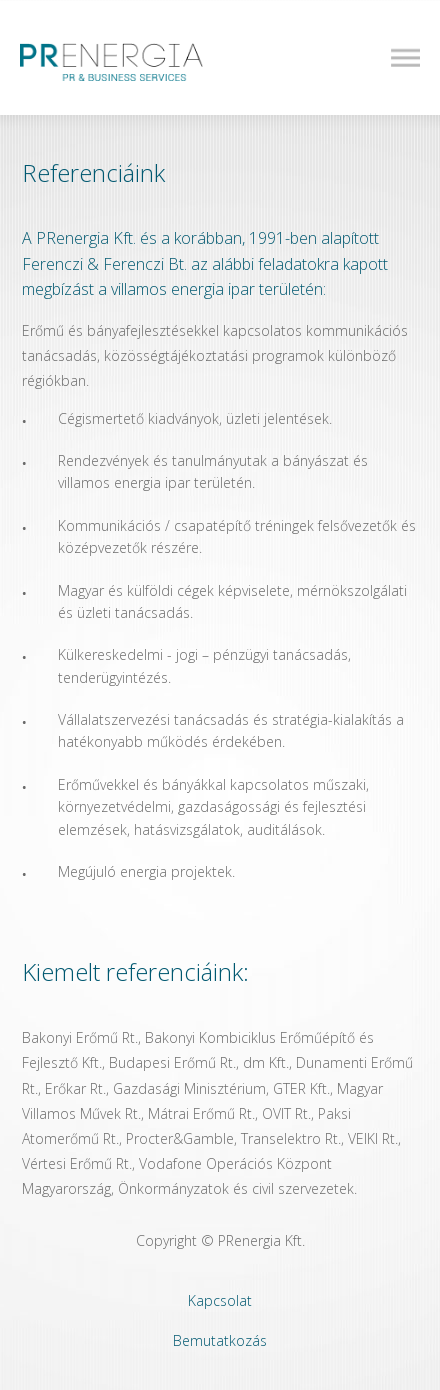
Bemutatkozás (220, 1340)
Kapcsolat (220, 1300)
